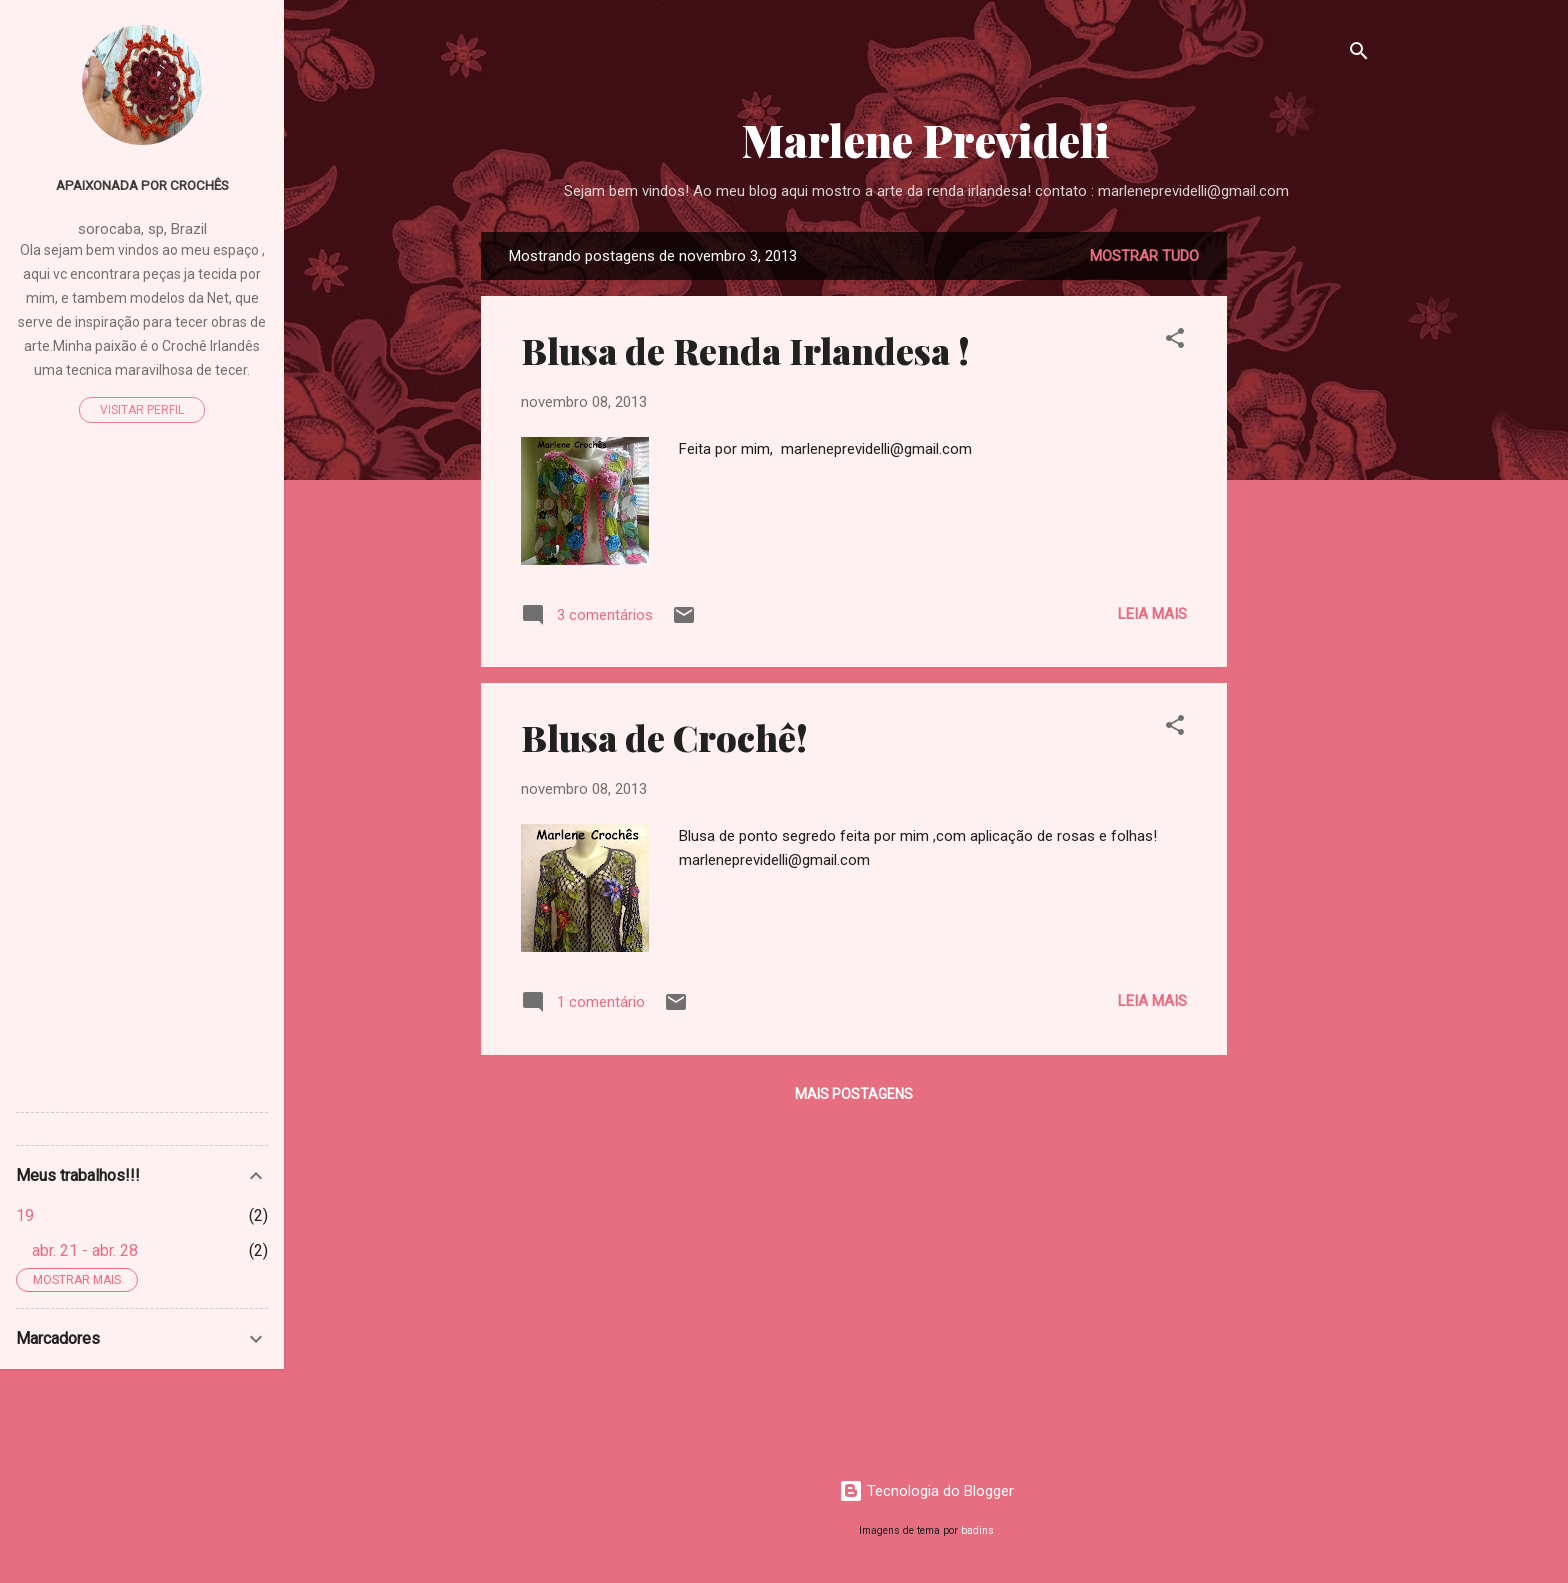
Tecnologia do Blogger (926, 1491)
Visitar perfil (142, 410)
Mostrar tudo (1144, 256)
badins (977, 1530)
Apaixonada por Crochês (142, 185)
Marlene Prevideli (926, 139)
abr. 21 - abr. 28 (85, 1250)
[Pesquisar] (1359, 54)
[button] (1175, 341)
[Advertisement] (1307, 532)
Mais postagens (854, 1094)
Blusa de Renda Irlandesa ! (745, 350)
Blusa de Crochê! (664, 737)
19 (25, 1215)
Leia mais (1152, 614)
